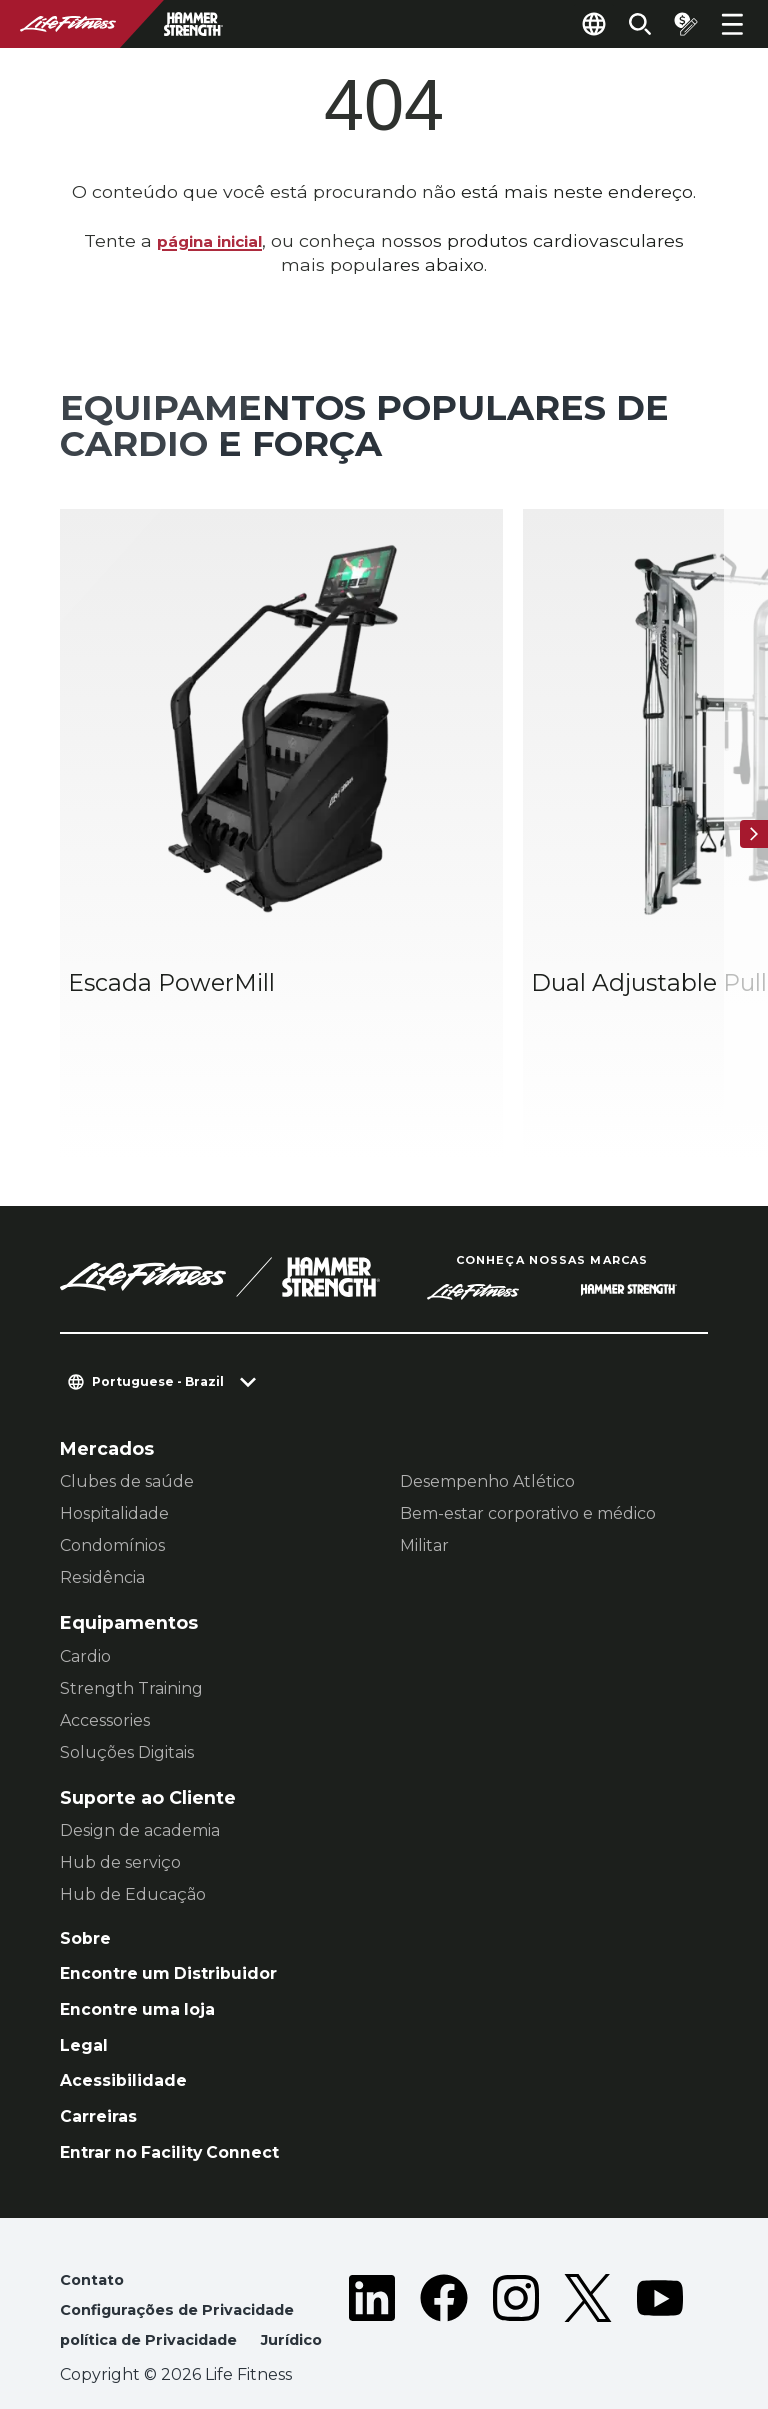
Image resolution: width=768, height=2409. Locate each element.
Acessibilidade (129, 2009)
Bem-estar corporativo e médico (528, 1431)
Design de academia (140, 1748)
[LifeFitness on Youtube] (660, 2269)
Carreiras (102, 2048)
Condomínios (112, 1463)
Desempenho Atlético (487, 1399)
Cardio (85, 1573)
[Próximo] (748, 793)
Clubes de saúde (127, 1399)
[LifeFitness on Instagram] (516, 2269)
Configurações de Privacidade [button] (189, 2249)
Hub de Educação (133, 1812)
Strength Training (131, 1605)
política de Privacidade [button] (158, 2281)
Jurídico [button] (95, 2312)
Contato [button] (94, 2217)
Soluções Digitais (127, 1669)
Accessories (105, 1637)
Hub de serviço (120, 1780)
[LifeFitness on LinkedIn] (372, 2269)
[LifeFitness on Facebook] (444, 2269)
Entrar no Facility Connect (182, 2086)
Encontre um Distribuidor (180, 1895)
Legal (86, 1971)
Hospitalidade (114, 1431)
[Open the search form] (628, 24)
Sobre (88, 1857)
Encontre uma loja (146, 1933)
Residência (102, 1495)
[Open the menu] (732, 24)
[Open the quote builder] (680, 24)
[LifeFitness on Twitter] (588, 2269)
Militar (424, 1463)
